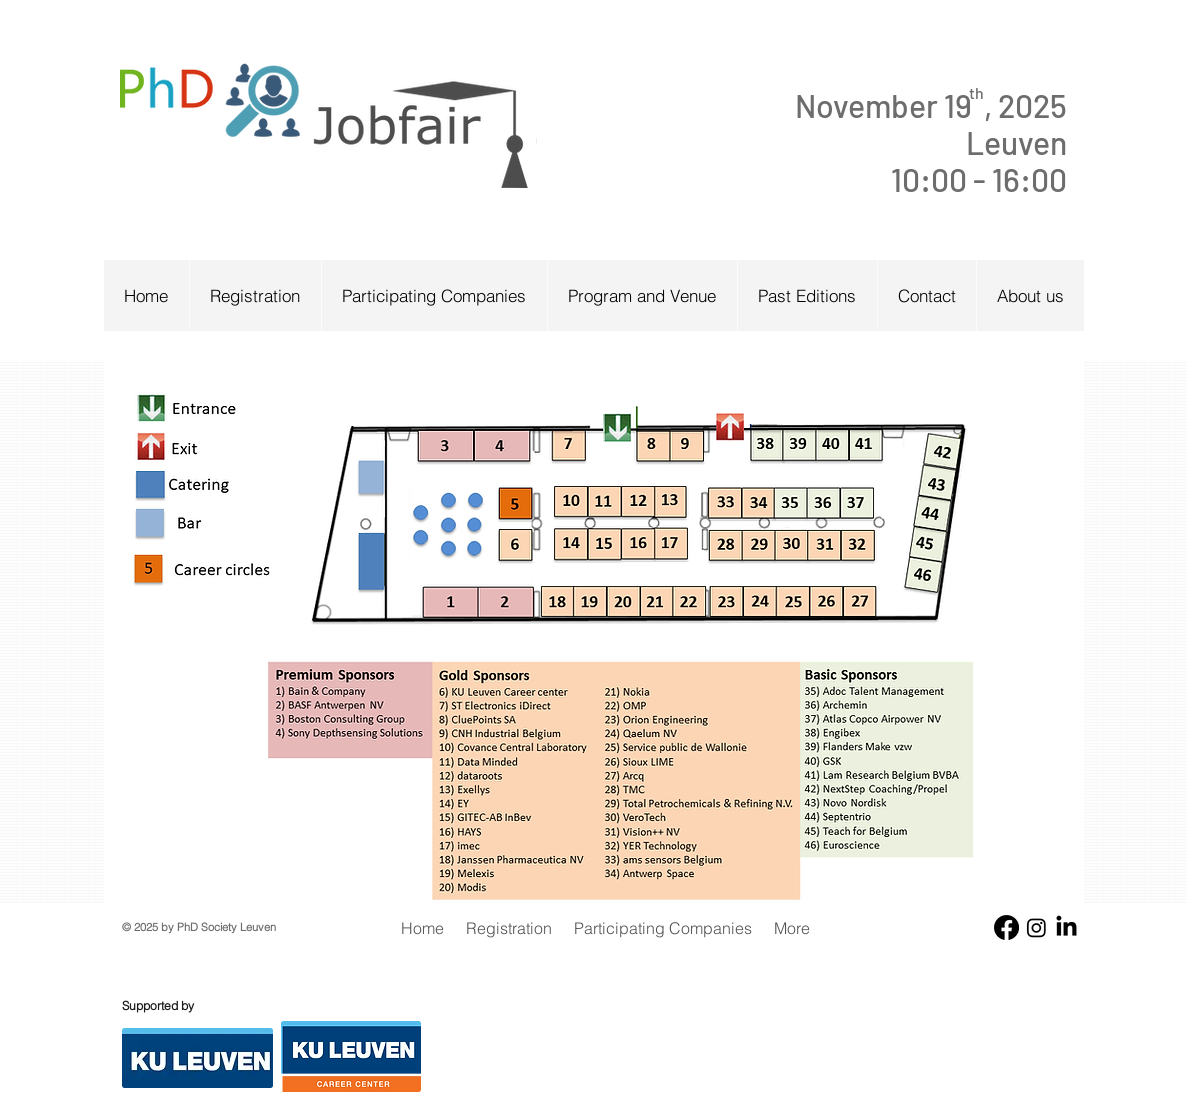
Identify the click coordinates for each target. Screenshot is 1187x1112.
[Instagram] (1036, 927)
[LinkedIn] (1066, 927)
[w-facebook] (1104, 348)
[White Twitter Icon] (1134, 348)
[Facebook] (1006, 927)
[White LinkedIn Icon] (1164, 348)
